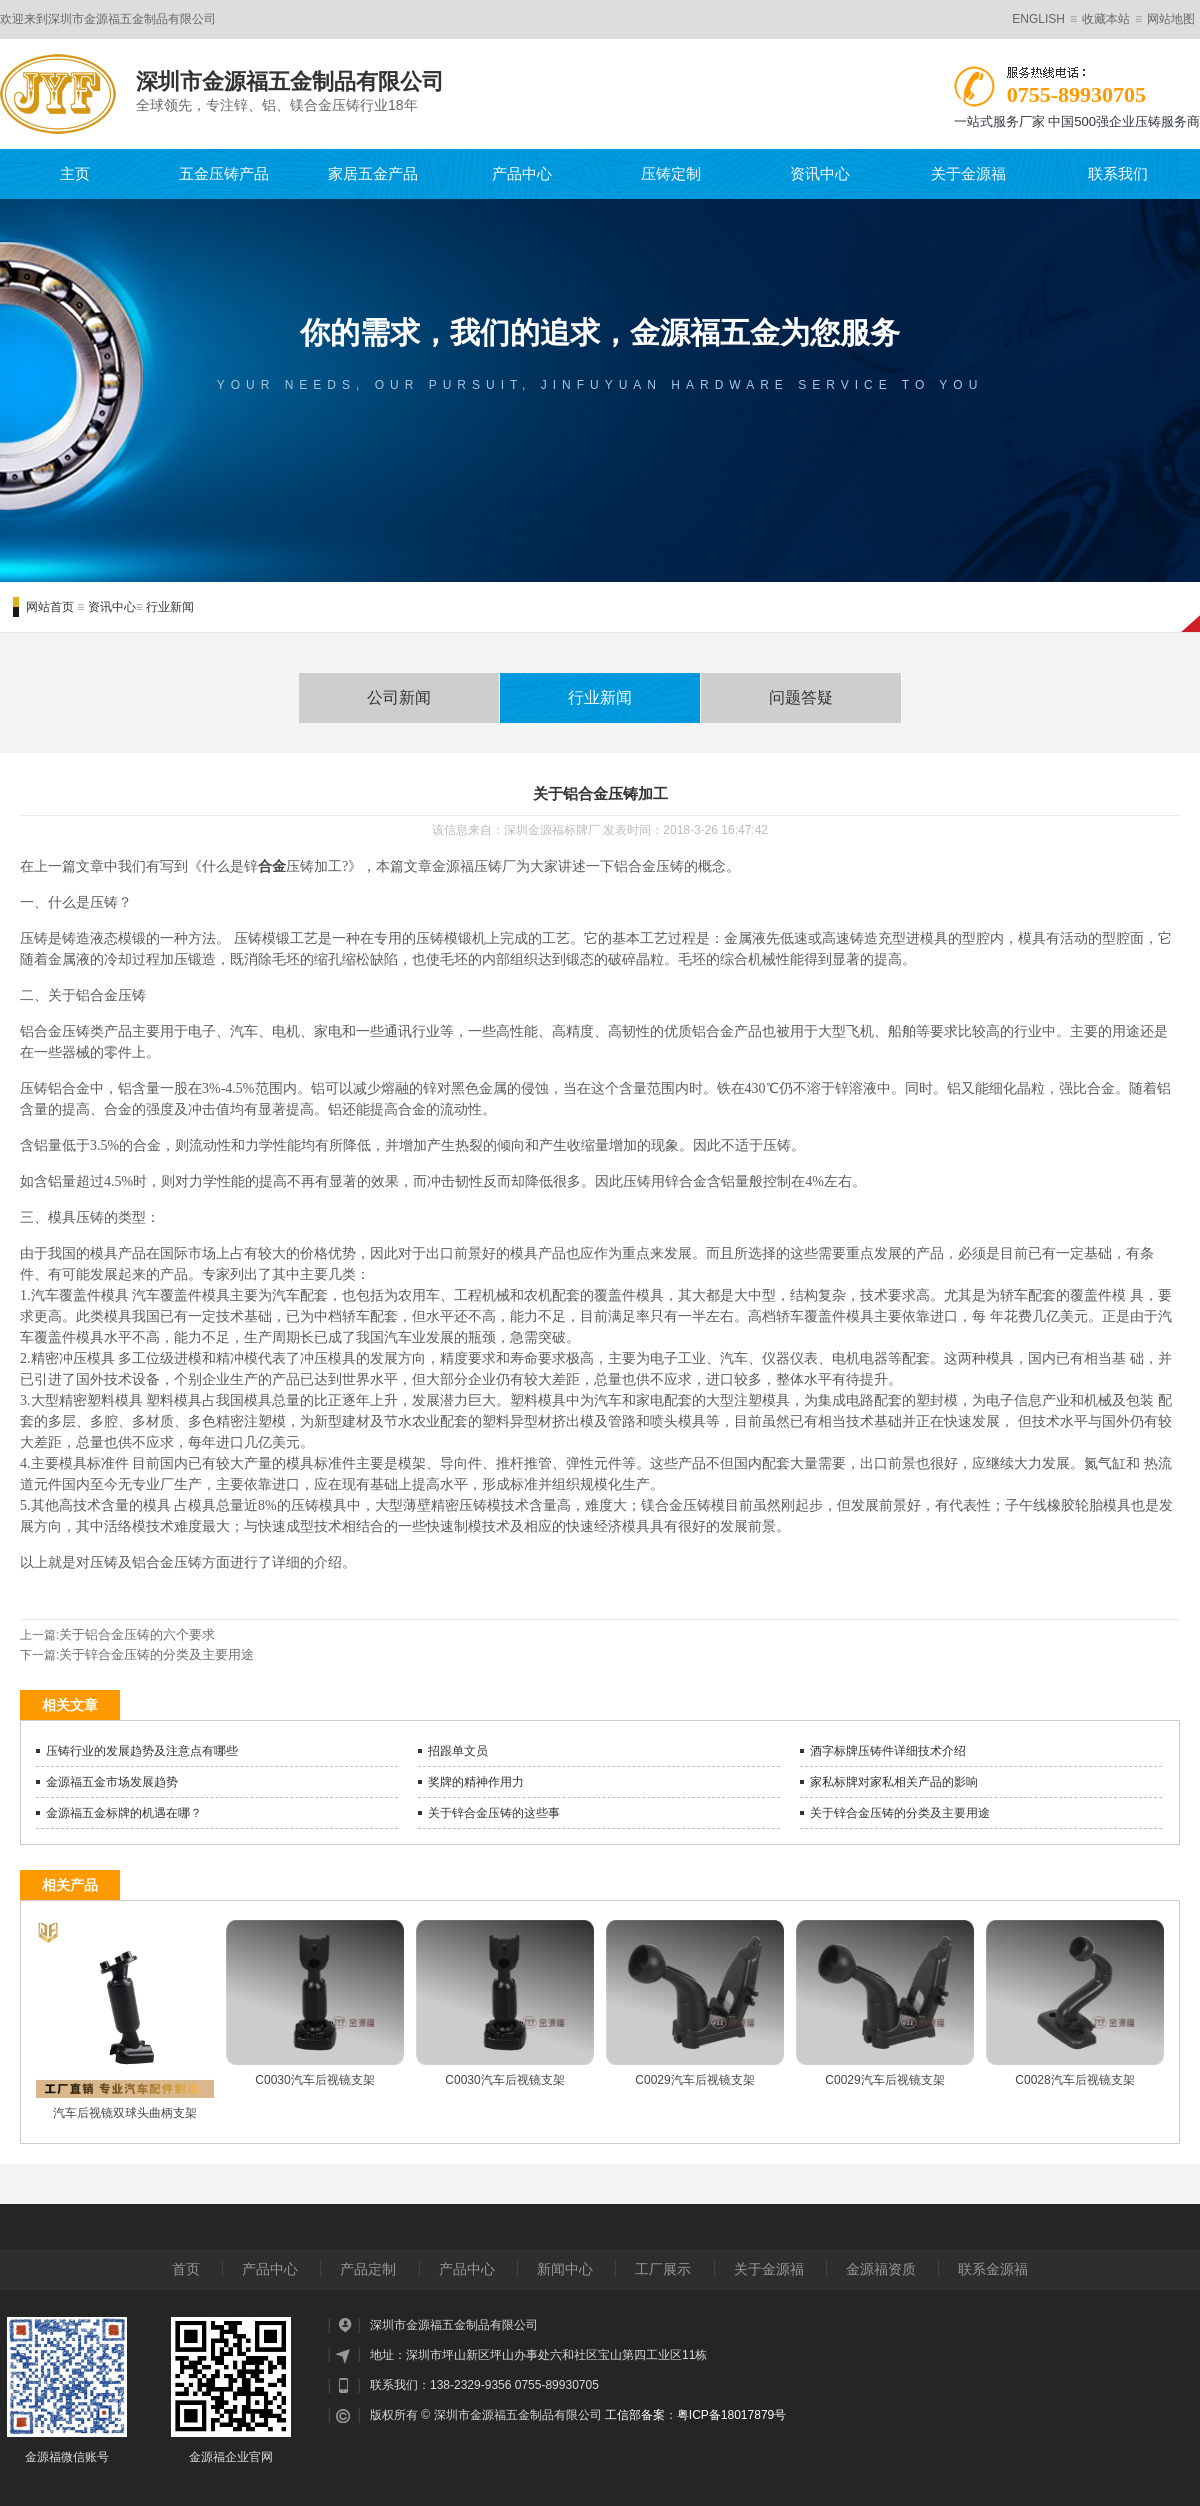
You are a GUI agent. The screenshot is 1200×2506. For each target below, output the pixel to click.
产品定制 (368, 2269)
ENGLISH (1038, 19)
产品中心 (522, 173)
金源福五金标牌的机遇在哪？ (124, 1813)
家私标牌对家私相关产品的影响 (894, 1782)
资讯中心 (820, 173)
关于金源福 (968, 173)
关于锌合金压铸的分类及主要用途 (156, 1654)
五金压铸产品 (224, 173)
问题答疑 (801, 697)
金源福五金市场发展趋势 (112, 1782)
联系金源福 (993, 2269)
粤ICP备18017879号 (731, 2415)
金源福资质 (881, 2269)
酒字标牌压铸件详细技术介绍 (888, 1751)
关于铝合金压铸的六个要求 (137, 1634)
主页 (75, 173)
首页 (186, 2269)
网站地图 (1171, 19)
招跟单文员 (458, 1751)
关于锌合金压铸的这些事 (494, 1813)
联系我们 (1118, 173)
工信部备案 (635, 2415)
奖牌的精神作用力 (476, 1782)
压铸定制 (671, 173)
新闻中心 (565, 2269)
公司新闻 (399, 697)
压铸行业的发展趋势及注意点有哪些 (142, 1751)
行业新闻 (170, 607)
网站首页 (50, 607)
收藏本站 (1106, 19)
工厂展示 (663, 2269)
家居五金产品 (373, 173)
